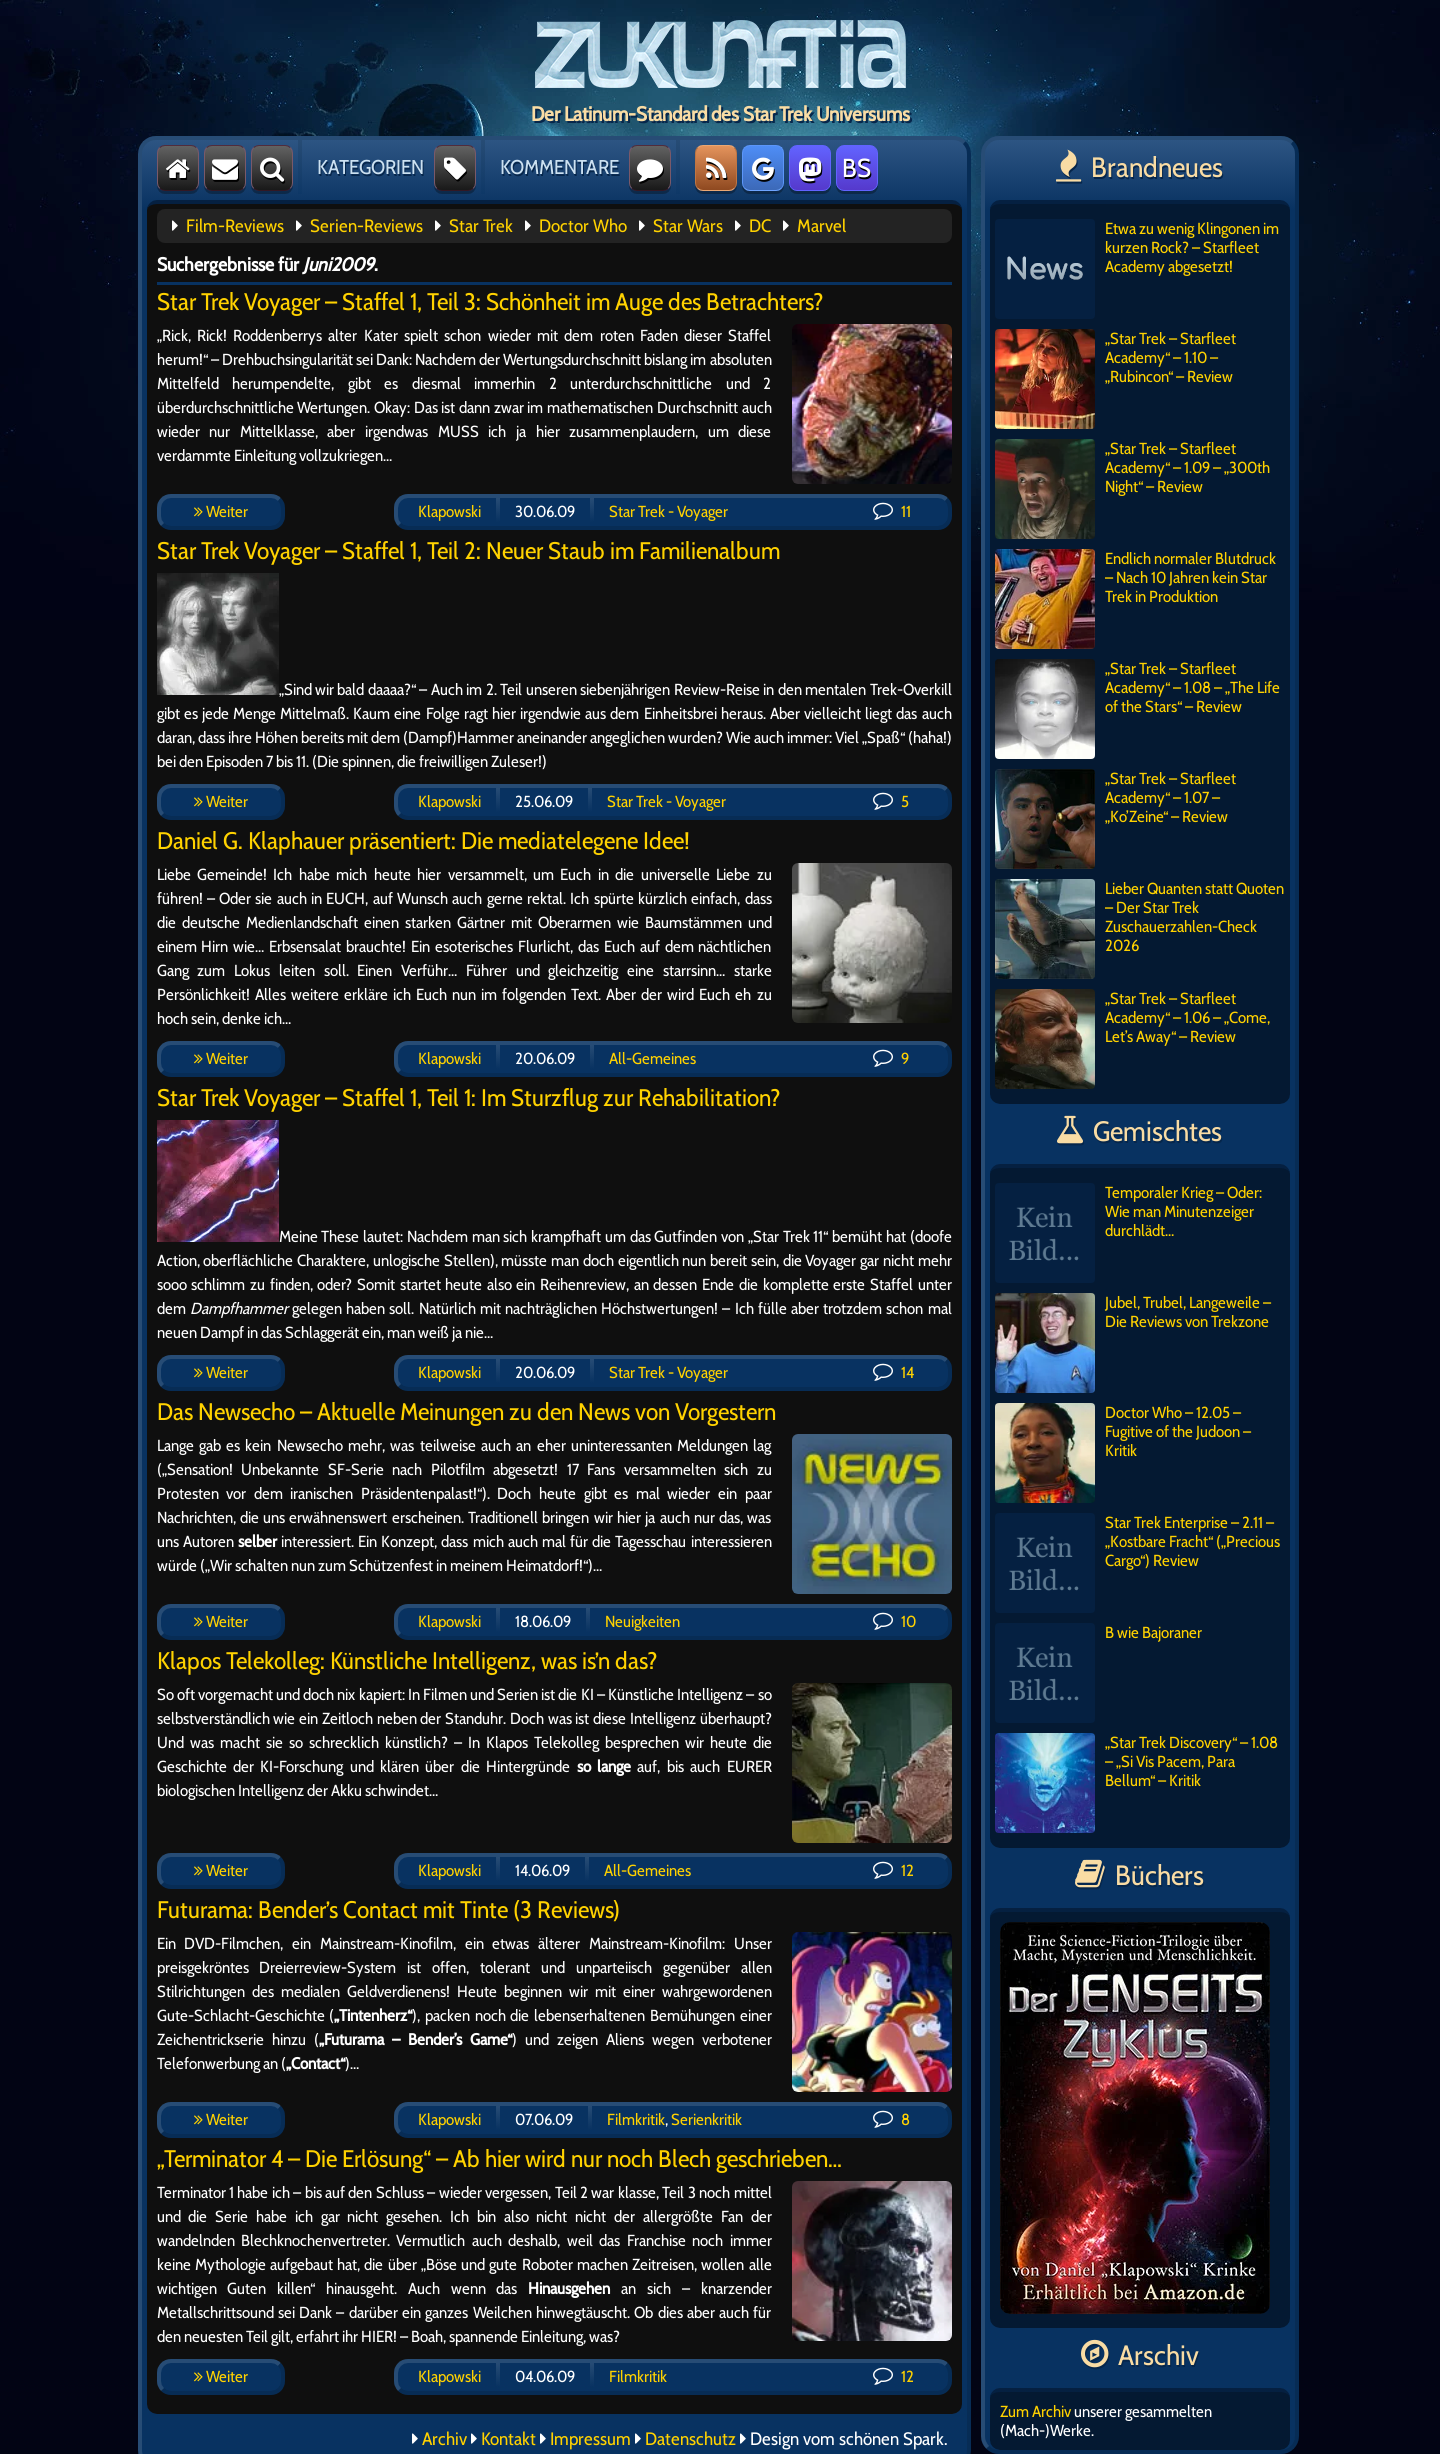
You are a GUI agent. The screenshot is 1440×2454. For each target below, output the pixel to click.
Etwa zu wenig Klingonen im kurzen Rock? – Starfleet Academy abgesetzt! (1137, 269)
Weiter (221, 511)
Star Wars (688, 226)
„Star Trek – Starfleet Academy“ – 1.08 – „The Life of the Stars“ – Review (1137, 709)
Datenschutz (690, 2439)
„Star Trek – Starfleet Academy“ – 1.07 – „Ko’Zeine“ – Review (1115, 819)
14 (893, 1372)
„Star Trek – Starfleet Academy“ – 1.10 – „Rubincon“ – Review (1115, 379)
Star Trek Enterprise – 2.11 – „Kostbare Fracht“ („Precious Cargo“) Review (1137, 1563)
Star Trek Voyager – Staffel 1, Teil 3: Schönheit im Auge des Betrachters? (490, 301)
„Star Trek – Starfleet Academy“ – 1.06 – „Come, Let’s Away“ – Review (1132, 1039)
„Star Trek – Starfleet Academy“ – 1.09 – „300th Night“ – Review (1132, 489)
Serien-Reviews (366, 226)
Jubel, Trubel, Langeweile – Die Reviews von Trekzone (1133, 1343)
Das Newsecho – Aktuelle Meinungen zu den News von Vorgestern (466, 1411)
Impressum (590, 2439)
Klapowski (449, 511)
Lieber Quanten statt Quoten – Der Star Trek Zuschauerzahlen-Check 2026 (1139, 929)
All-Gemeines (652, 1058)
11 (892, 511)
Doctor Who (583, 226)
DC (760, 226)
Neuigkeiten (642, 1621)
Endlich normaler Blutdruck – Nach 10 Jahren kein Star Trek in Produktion (1135, 599)
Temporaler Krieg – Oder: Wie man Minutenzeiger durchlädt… (1128, 1233)
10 (894, 1621)
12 (893, 1870)
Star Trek (481, 226)
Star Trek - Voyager (668, 511)
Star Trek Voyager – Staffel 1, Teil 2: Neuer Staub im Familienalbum (468, 550)
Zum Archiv (1035, 2411)
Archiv (444, 2439)
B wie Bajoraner (1098, 1673)
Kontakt (508, 2439)
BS (856, 168)
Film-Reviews (235, 226)
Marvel (821, 226)
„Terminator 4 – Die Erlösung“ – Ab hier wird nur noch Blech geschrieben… (499, 2158)
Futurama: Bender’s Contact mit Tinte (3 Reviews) (388, 1909)
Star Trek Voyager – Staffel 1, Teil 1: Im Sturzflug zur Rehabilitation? (469, 1097)
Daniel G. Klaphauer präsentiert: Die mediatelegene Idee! (423, 840)
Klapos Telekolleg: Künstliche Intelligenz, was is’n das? (407, 1660)
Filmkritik (636, 2119)
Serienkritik (706, 2119)
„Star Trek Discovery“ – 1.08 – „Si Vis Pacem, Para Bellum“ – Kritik (1136, 1783)
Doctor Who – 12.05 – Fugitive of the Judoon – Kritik (1123, 1453)
